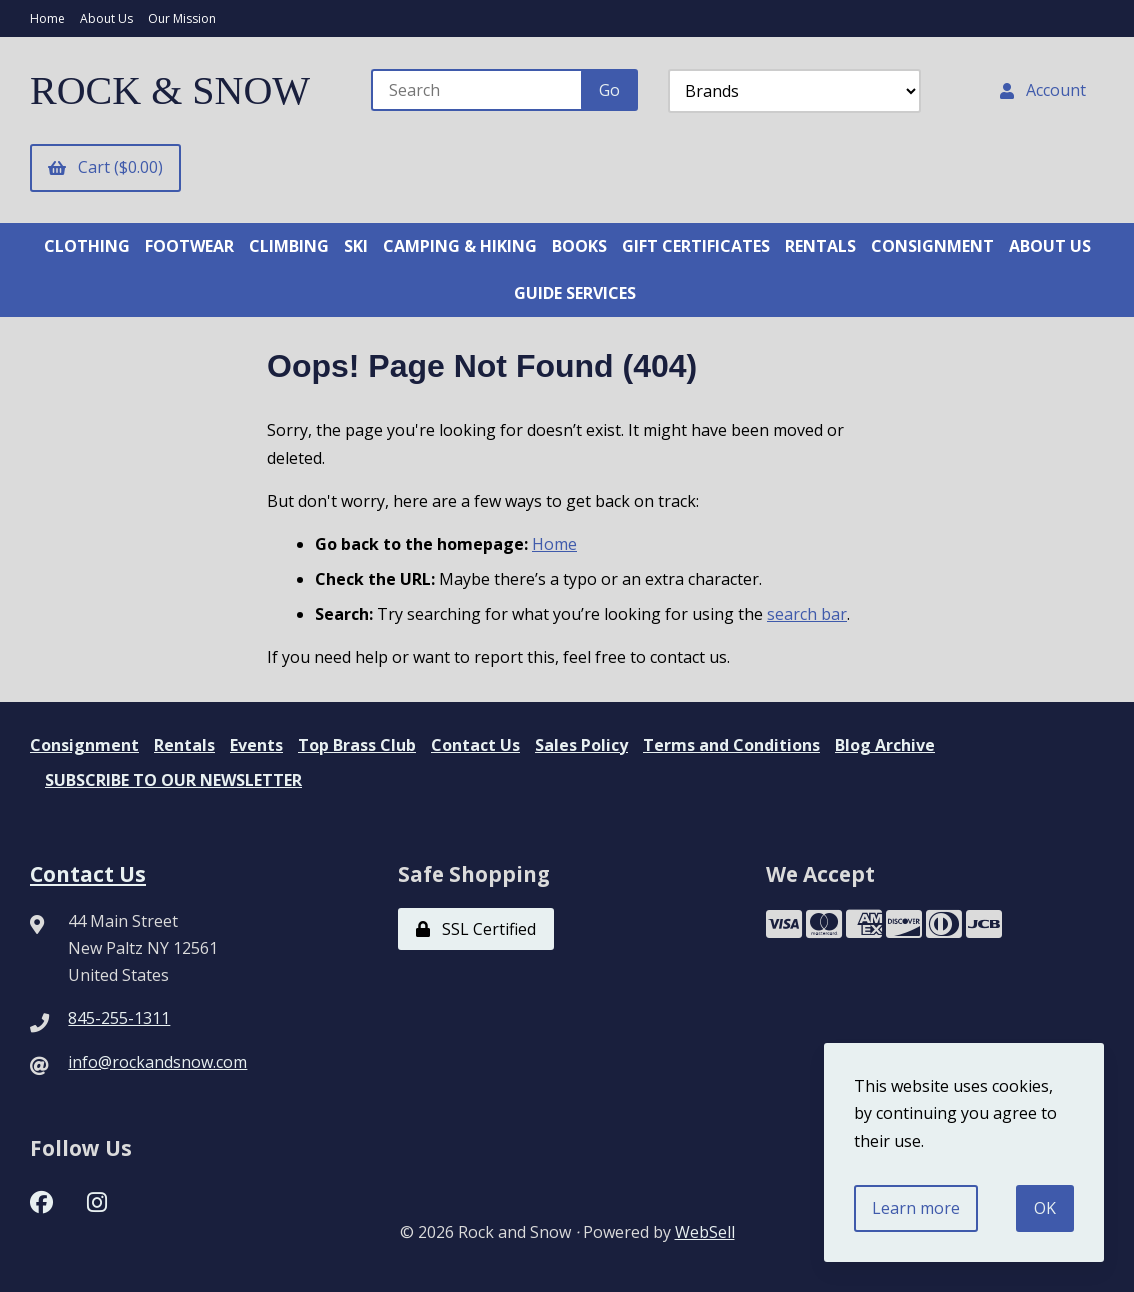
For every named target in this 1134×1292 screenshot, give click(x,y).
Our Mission (182, 18)
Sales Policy (581, 745)
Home (47, 18)
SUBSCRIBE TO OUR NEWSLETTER (173, 780)
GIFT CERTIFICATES (696, 246)
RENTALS (820, 246)
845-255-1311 (119, 1018)
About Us (106, 18)
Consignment (84, 745)
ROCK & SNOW (170, 90)
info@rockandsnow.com (157, 1062)
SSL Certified (476, 929)
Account (1043, 90)
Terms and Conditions (731, 745)
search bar (807, 614)
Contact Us (475, 745)
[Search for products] (477, 90)
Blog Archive (885, 745)
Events (256, 745)
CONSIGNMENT (932, 246)
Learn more (916, 1208)
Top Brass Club (357, 745)
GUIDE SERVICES (575, 293)
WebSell (705, 1232)
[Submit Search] (609, 90)
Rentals (184, 745)
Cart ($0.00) (105, 167)
